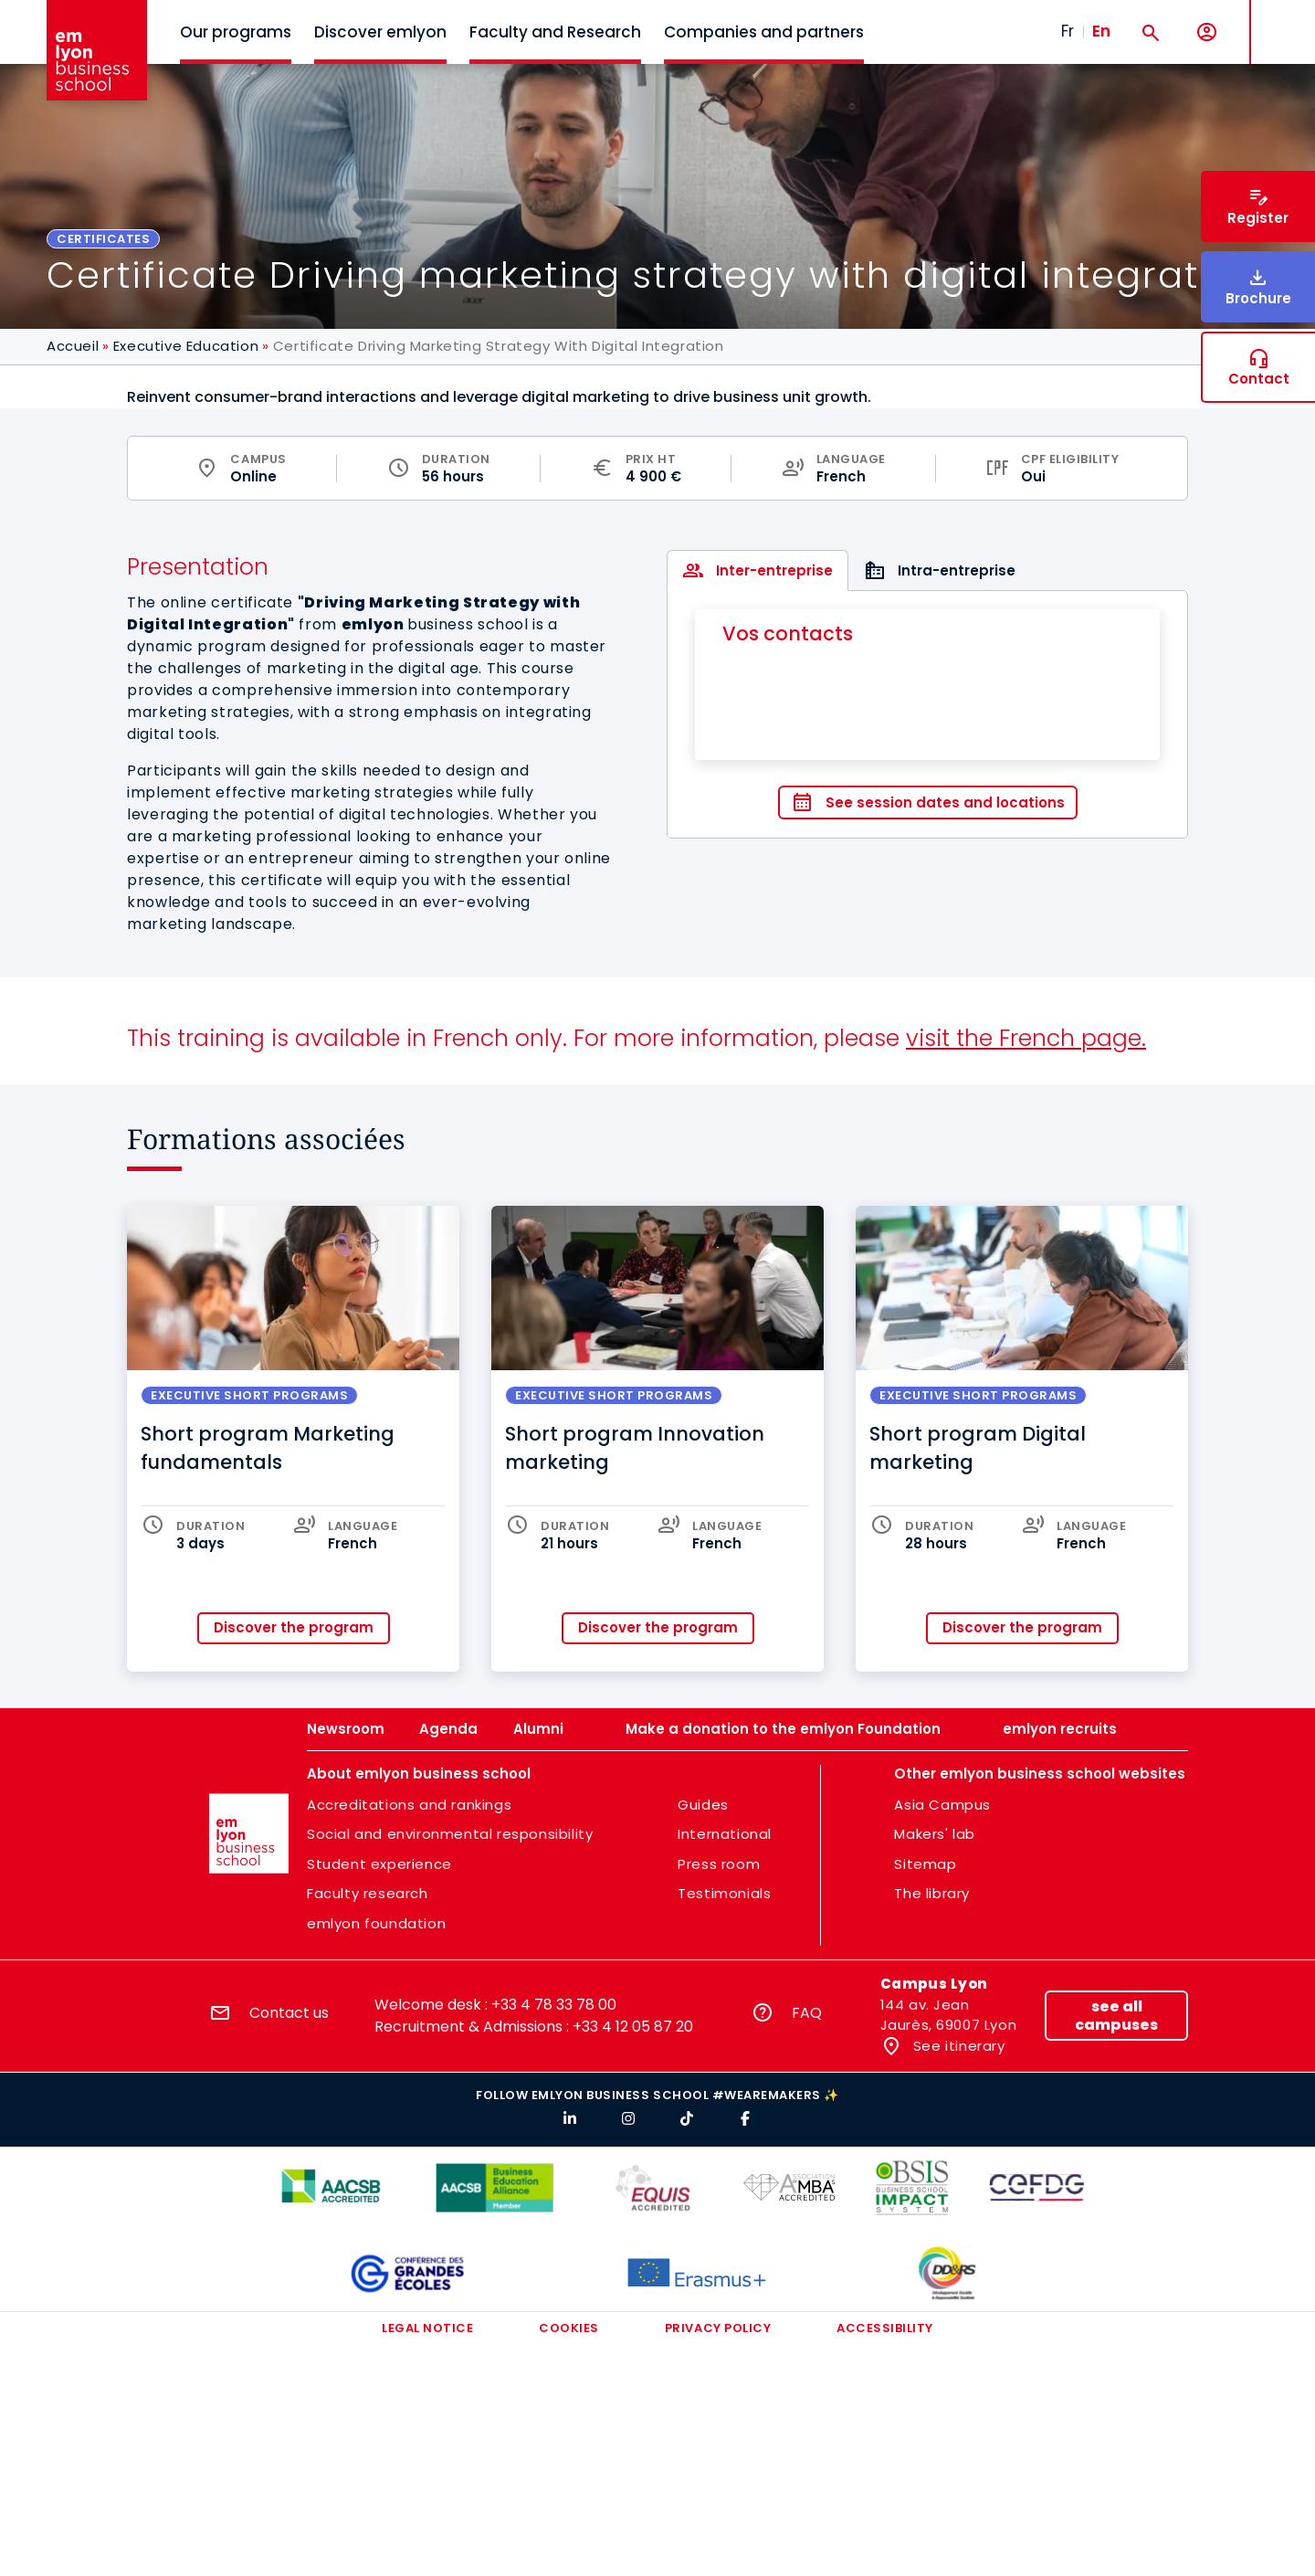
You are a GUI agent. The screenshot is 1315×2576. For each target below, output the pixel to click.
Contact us (289, 2012)
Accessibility (884, 2328)
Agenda (448, 1728)
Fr (1067, 31)
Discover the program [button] (293, 1627)
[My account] (1207, 32)
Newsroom (345, 1728)
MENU (1278, 17)
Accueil (73, 345)
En (1101, 31)
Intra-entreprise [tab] (956, 570)
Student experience (379, 1864)
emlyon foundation (376, 1923)
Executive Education (185, 345)
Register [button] (1258, 217)
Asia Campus (942, 1804)
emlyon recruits (1060, 1728)
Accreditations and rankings (409, 1804)
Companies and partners (764, 32)
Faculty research (367, 1893)
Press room (719, 1864)
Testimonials (724, 1893)
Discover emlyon (380, 32)
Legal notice (427, 2328)
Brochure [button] (1258, 298)
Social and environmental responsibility (450, 1833)
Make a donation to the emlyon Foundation (783, 1728)
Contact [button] (1258, 378)
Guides (703, 1804)
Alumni (538, 1728)
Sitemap (925, 1864)
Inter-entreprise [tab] (774, 570)
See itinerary (957, 2045)
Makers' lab (934, 1833)
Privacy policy (718, 2328)
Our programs (235, 32)
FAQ (807, 2012)
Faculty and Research (555, 32)
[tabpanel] (927, 714)
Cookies (569, 2328)
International (725, 1833)
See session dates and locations (945, 802)
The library (932, 1893)
